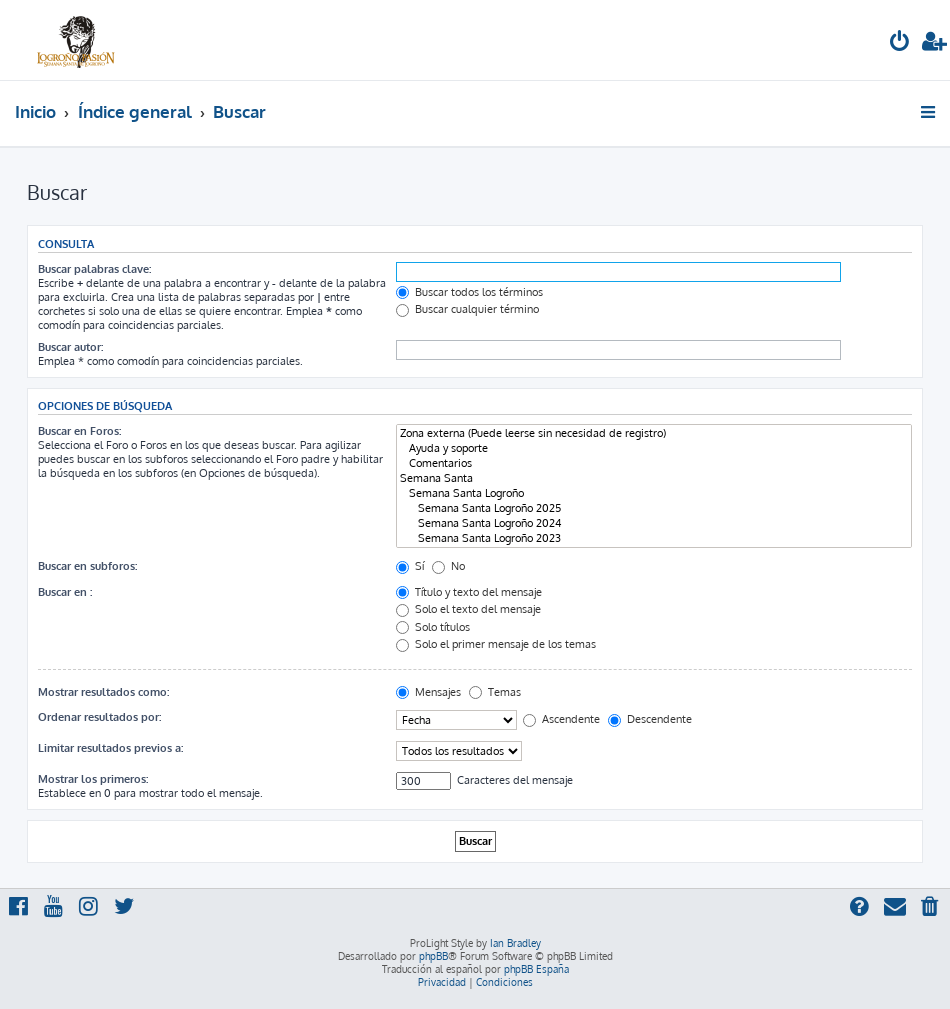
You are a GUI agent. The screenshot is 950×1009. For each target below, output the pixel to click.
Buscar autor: (70, 347)
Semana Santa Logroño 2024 (654, 523)
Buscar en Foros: (79, 431)
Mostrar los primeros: (93, 779)
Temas (495, 692)
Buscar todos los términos (469, 292)
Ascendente (561, 719)
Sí (410, 566)
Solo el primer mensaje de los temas (496, 644)
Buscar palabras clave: (94, 269)
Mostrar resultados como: (103, 692)
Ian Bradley (515, 943)
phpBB (433, 956)
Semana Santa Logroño (654, 493)
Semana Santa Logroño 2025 (654, 508)
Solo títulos (433, 627)
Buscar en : (65, 592)
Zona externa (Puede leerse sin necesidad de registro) (654, 433)
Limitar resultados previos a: (110, 748)
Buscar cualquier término (467, 309)
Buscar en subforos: (87, 566)
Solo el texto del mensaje (468, 609)
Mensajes (428, 692)
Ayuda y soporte (654, 448)
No (448, 566)
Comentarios (654, 463)
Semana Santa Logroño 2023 (654, 538)
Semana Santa (654, 478)
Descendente (650, 719)
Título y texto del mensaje (469, 592)
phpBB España (536, 969)
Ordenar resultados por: (99, 717)
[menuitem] (900, 43)
